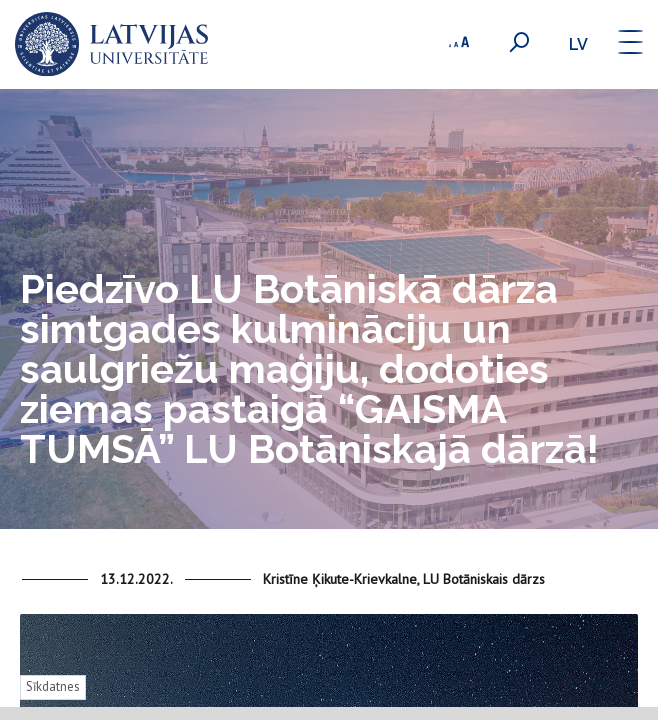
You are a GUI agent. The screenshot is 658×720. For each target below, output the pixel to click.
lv (578, 44)
